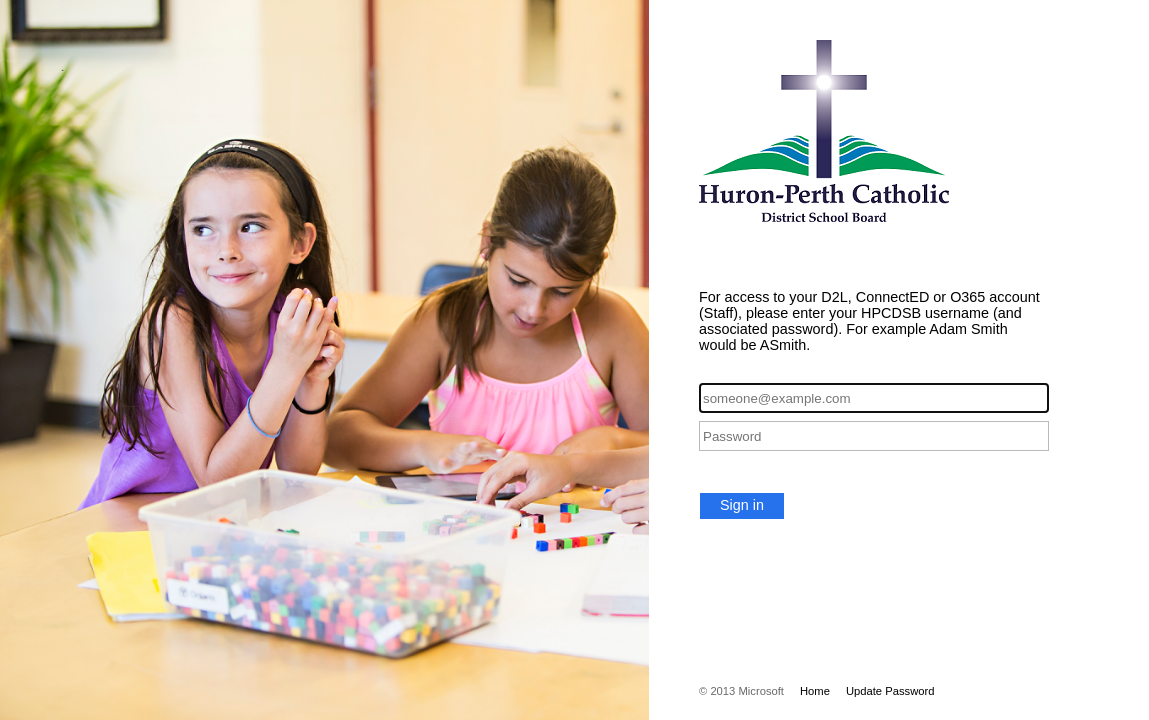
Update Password (890, 691)
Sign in (742, 505)
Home (815, 691)
